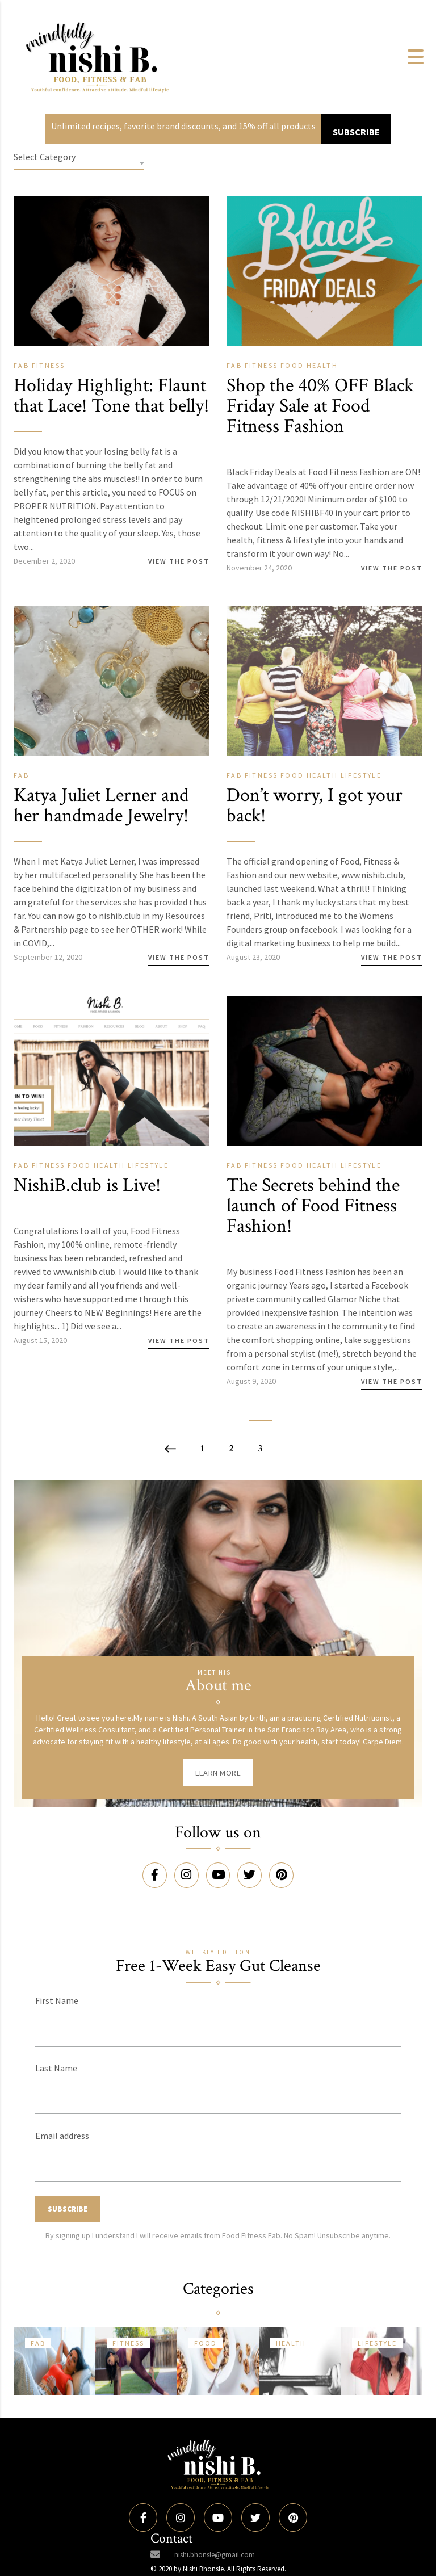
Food (293, 365)
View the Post (178, 581)
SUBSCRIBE (356, 131)
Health (322, 365)
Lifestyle (361, 788)
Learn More (218, 1786)
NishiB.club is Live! (92, 1198)
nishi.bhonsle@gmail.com (214, 2555)
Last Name (56, 2080)
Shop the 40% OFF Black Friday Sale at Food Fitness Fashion (312, 405)
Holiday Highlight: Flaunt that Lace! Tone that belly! (104, 405)
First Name (56, 2012)
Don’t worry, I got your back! (319, 818)
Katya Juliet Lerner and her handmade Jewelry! (106, 818)
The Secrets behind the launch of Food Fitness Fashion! (318, 1219)
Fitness (48, 365)
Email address (62, 2147)
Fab (23, 365)
